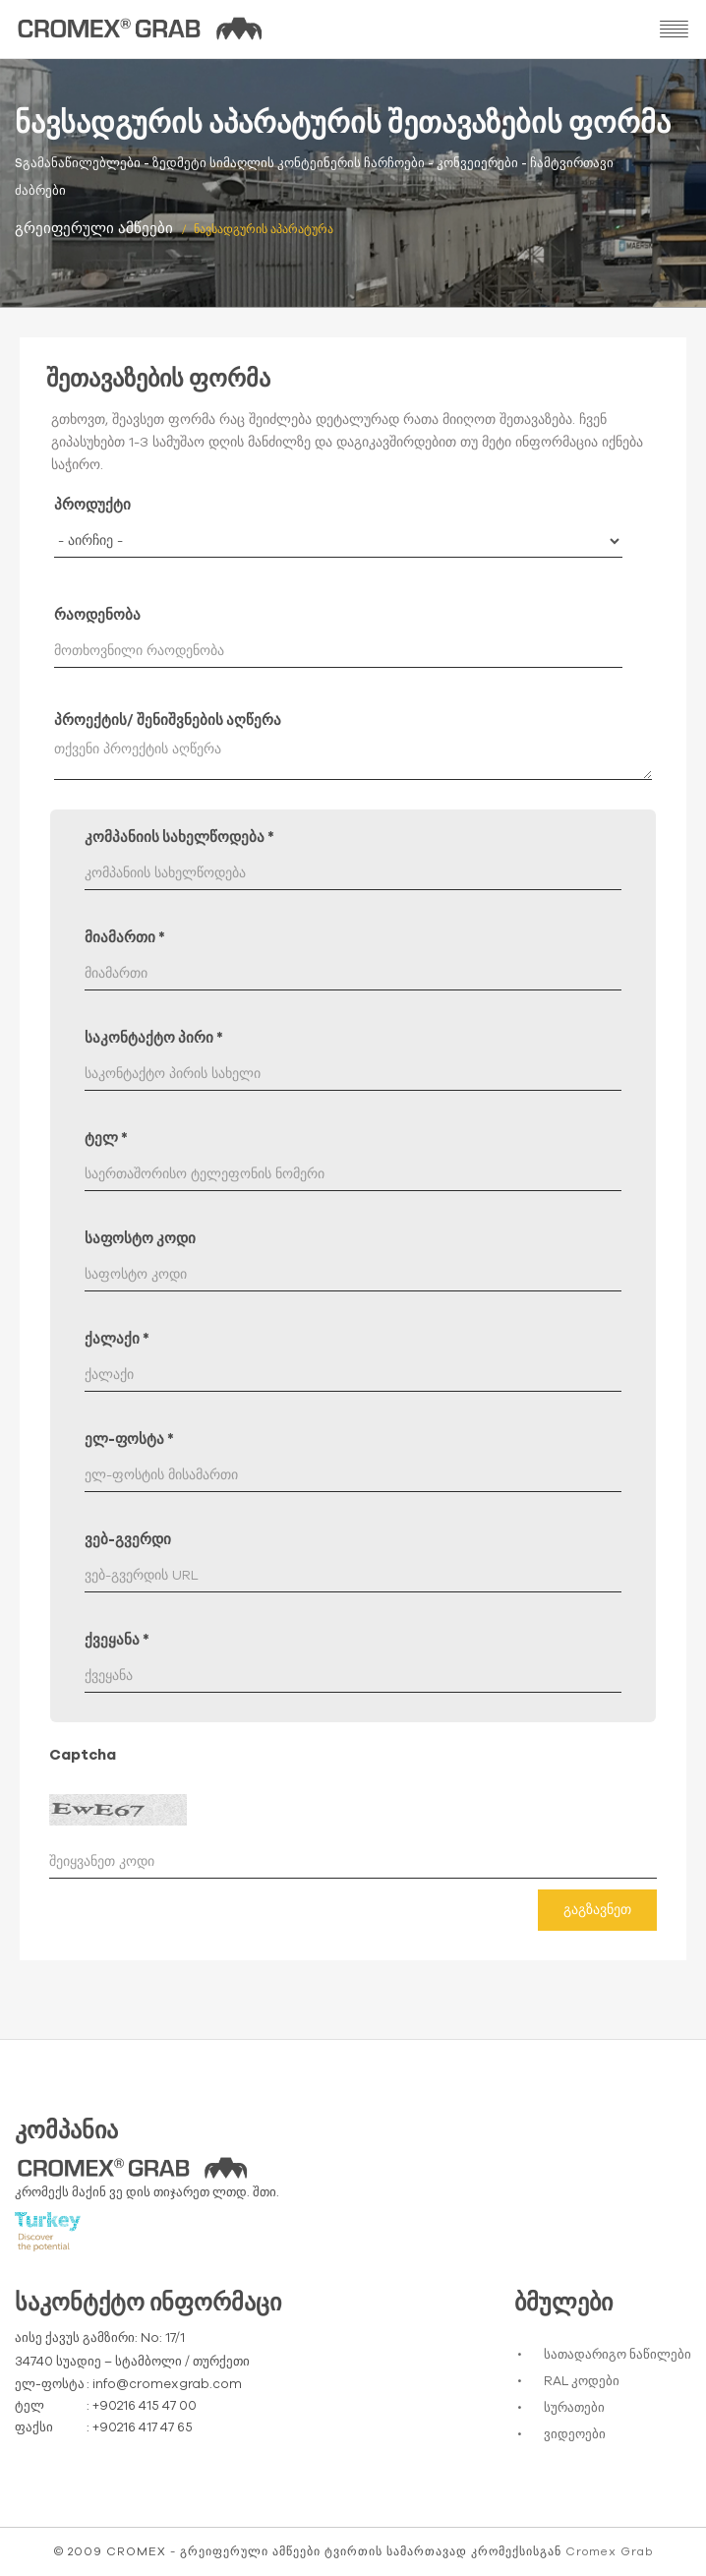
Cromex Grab (609, 2551)
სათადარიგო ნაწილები (617, 2355)
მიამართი (125, 937)
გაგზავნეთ (597, 1910)
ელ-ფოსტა (129, 1439)
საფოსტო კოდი (140, 1238)
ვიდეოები (575, 2434)
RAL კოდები (581, 2381)
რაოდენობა (97, 615)
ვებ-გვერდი (128, 1539)
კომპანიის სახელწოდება (179, 837)
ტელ (106, 1138)
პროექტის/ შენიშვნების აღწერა (167, 720)
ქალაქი (117, 1339)
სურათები (574, 2408)
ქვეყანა (117, 1640)
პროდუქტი (92, 505)
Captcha (82, 1755)
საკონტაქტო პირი (154, 1038)
